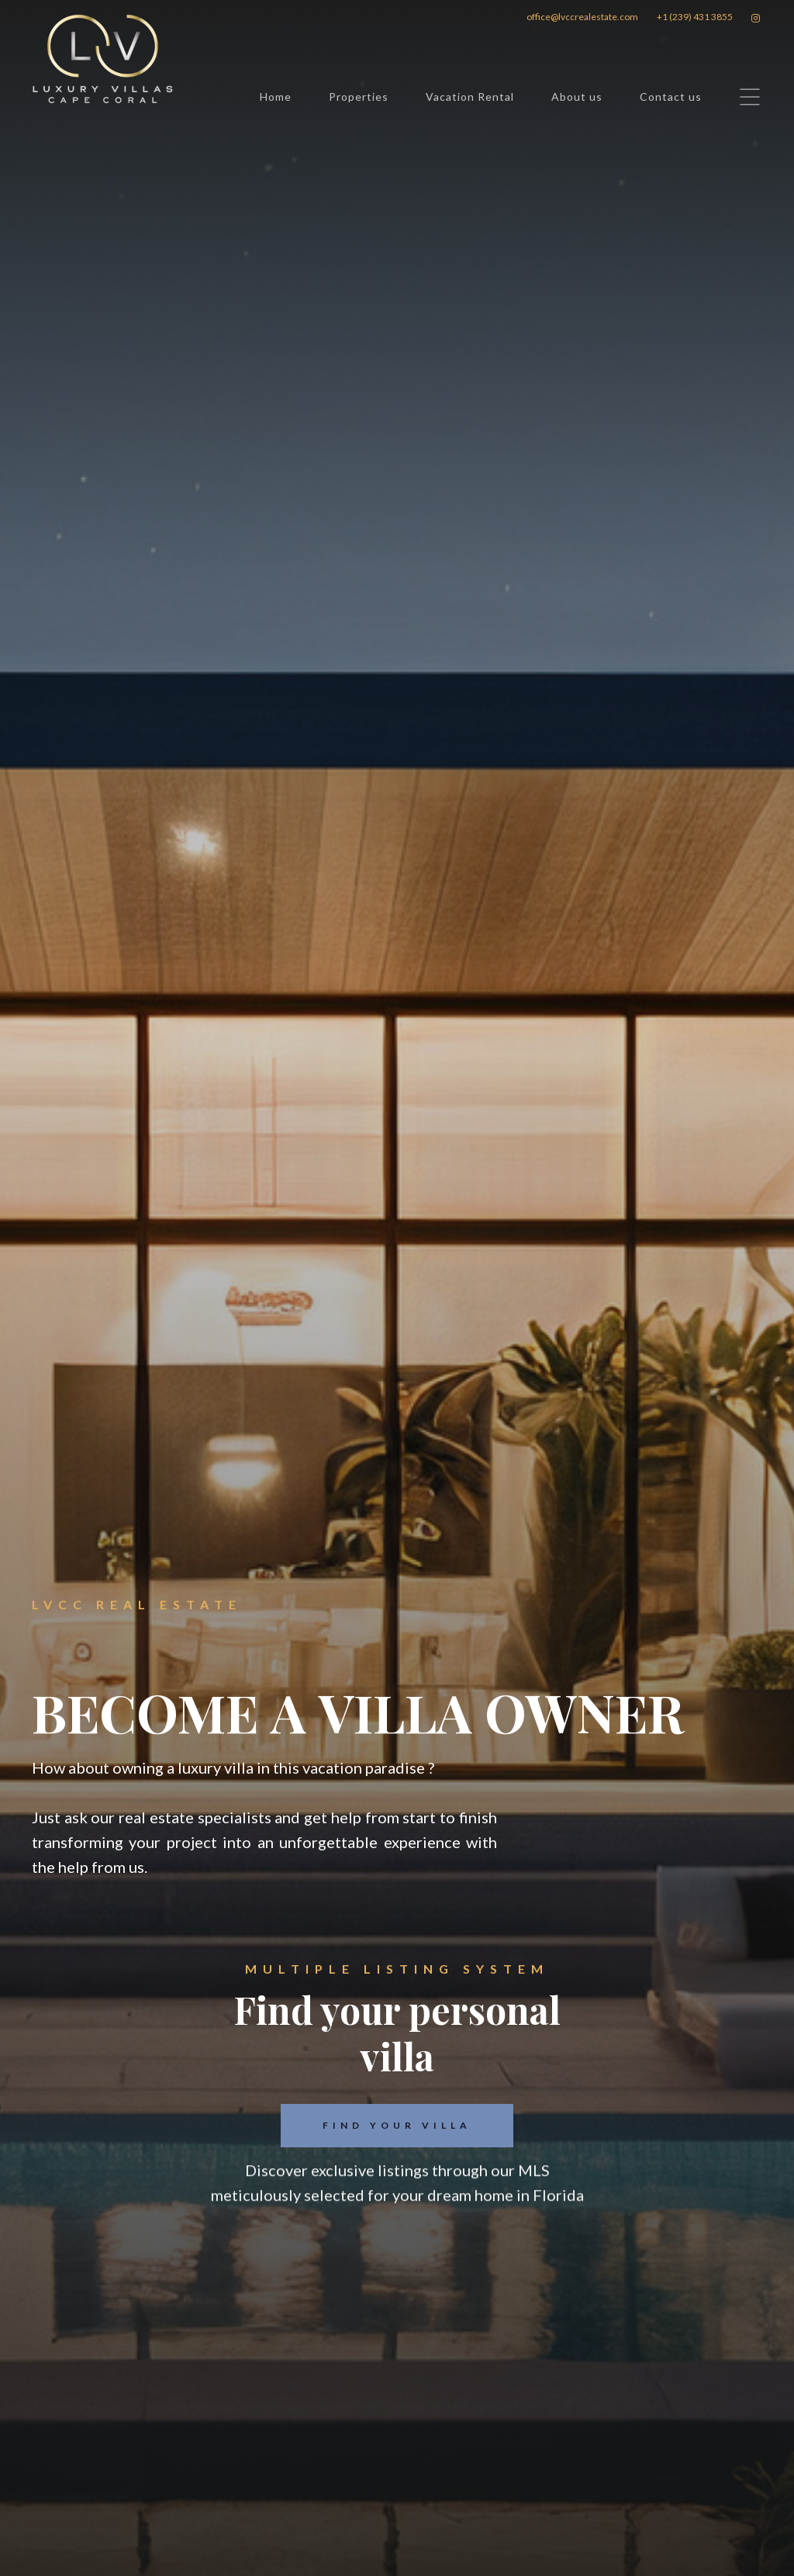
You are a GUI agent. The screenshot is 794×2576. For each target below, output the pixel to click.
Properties (358, 96)
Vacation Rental (470, 96)
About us (576, 96)
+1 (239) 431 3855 (695, 16)
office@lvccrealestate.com (582, 16)
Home (276, 96)
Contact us (671, 96)
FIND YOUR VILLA (397, 2125)
